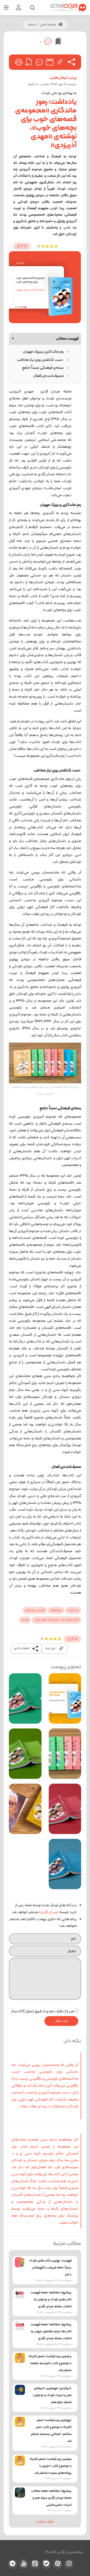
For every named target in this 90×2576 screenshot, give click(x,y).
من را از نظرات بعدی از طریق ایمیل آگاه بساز (42, 2011)
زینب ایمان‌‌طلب (63, 78)
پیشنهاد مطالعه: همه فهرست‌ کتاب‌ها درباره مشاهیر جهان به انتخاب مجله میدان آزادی (51, 2331)
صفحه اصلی (51, 24)
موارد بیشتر (45, 2521)
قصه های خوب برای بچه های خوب (56, 1619)
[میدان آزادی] (68, 7)
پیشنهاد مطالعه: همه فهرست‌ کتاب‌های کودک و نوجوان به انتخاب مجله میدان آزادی (51, 2299)
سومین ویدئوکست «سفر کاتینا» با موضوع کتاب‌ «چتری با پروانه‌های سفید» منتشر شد (51, 2466)
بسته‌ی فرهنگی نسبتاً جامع (43, 368)
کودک (25, 1619)
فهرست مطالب (45, 339)
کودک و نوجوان (35, 1610)
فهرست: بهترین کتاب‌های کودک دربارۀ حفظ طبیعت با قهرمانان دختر (50, 2267)
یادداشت (73, 1610)
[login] (18, 8)
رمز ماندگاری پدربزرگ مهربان (43, 352)
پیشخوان (56, 1610)
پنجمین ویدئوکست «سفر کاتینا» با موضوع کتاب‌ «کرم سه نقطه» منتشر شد (50, 2363)
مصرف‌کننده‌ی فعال (48, 376)
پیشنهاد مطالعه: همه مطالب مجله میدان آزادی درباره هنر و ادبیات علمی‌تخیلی (51, 2497)
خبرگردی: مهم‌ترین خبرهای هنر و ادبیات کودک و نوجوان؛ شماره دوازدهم (52, 2395)
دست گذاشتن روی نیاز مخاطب (40, 360)
